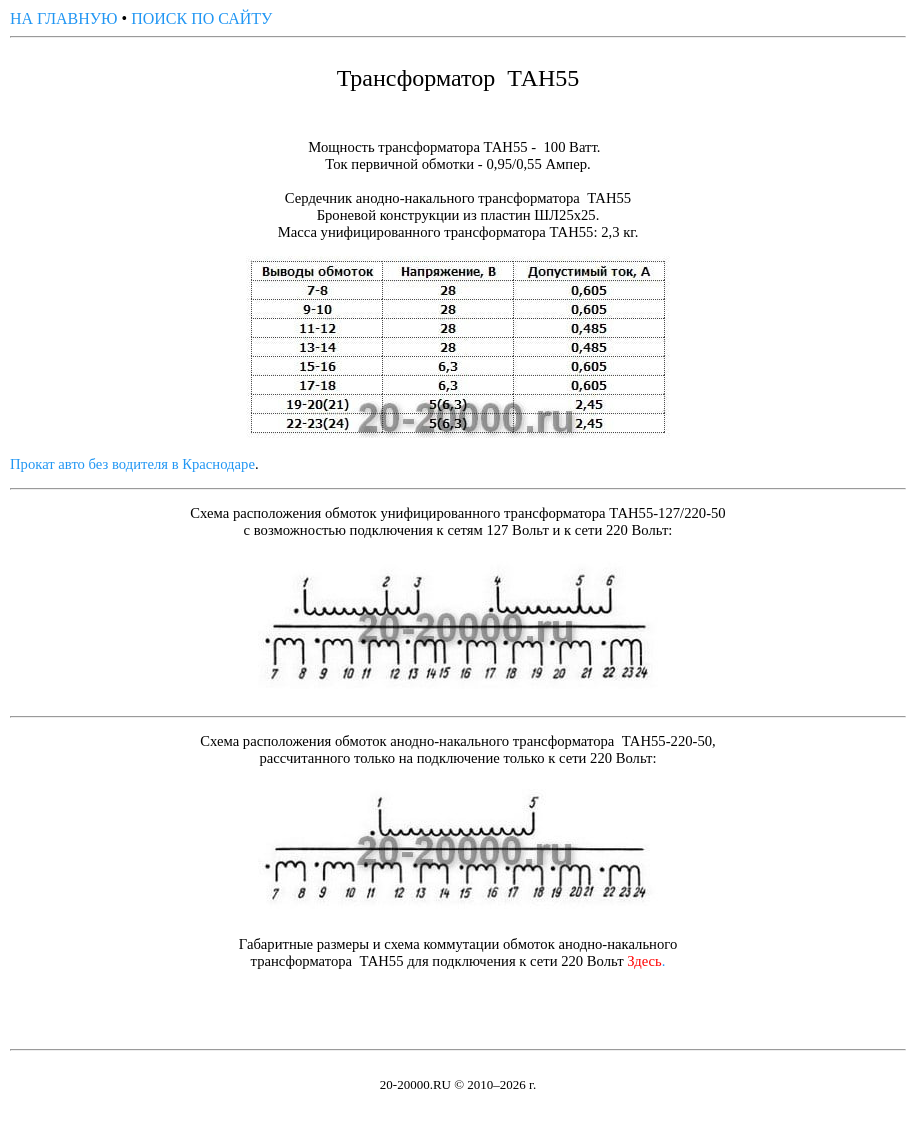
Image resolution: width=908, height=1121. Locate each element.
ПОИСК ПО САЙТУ (201, 18)
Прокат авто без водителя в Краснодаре (132, 464)
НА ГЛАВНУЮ (64, 18)
